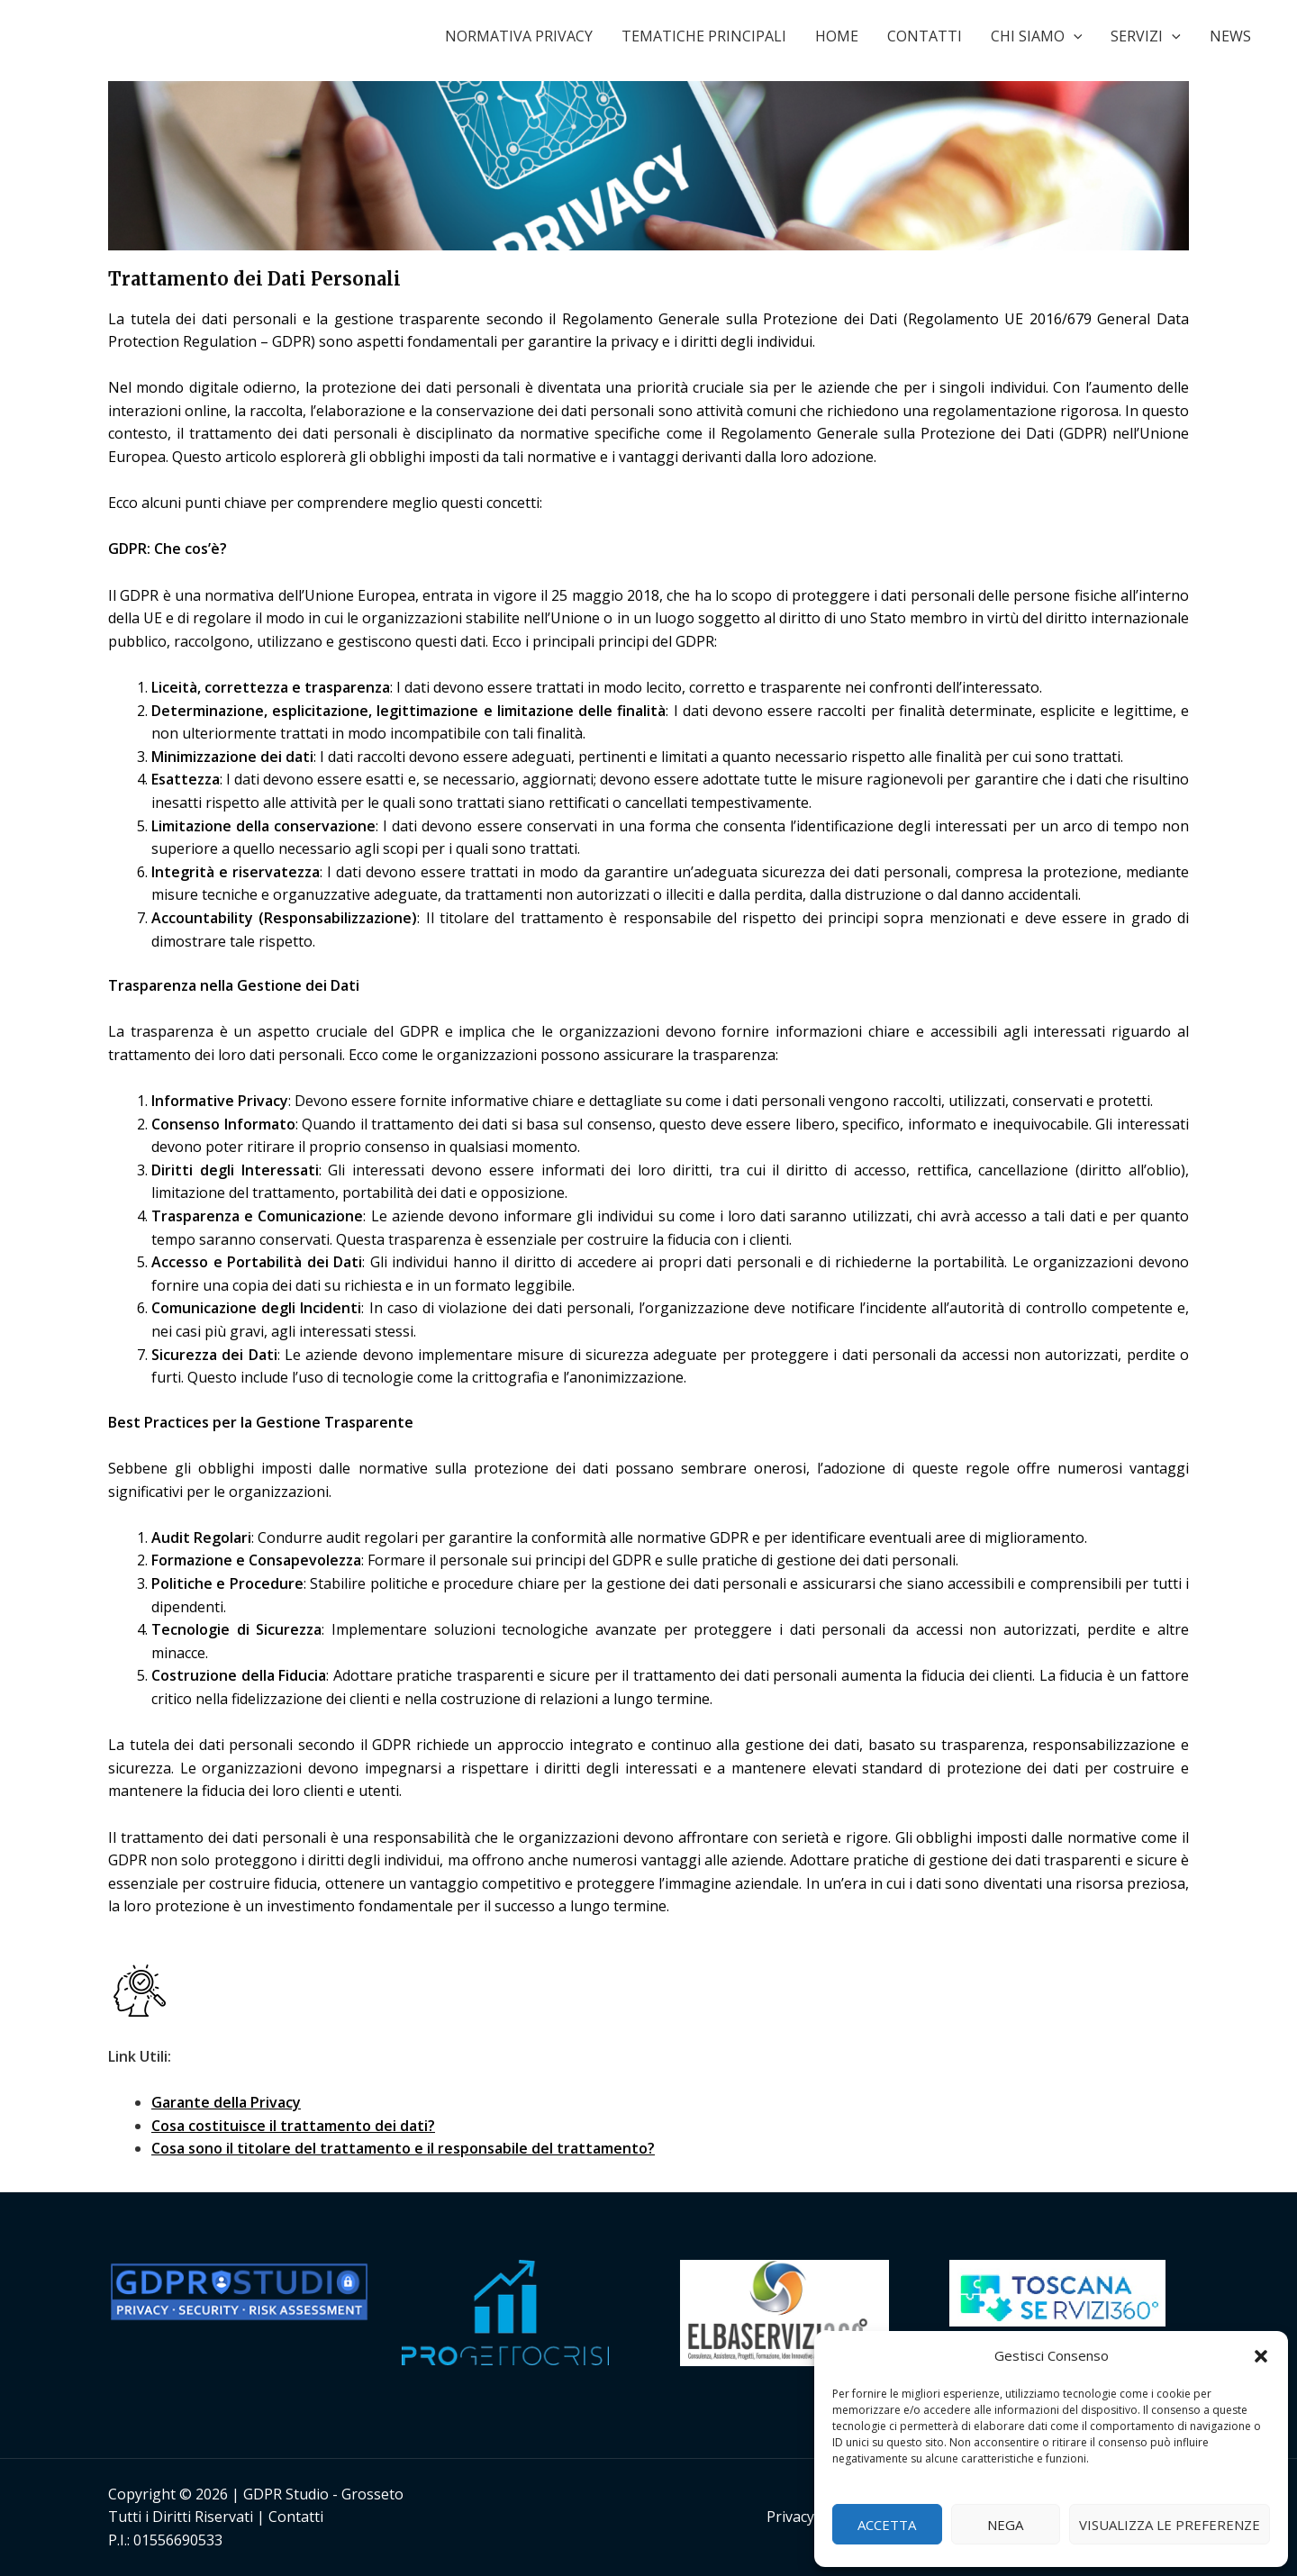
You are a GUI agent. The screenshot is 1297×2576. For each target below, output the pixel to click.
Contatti (295, 2516)
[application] (1074, 36)
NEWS (1230, 36)
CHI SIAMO (1037, 36)
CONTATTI (924, 36)
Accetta (886, 2525)
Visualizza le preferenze (1169, 2525)
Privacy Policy (811, 2516)
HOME (836, 36)
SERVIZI (1146, 36)
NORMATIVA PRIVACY (519, 36)
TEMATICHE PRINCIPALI (703, 36)
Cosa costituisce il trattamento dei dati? (293, 2126)
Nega (1005, 2525)
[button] (1261, 2356)
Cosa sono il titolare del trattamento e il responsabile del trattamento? (403, 2148)
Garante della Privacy (226, 2102)
